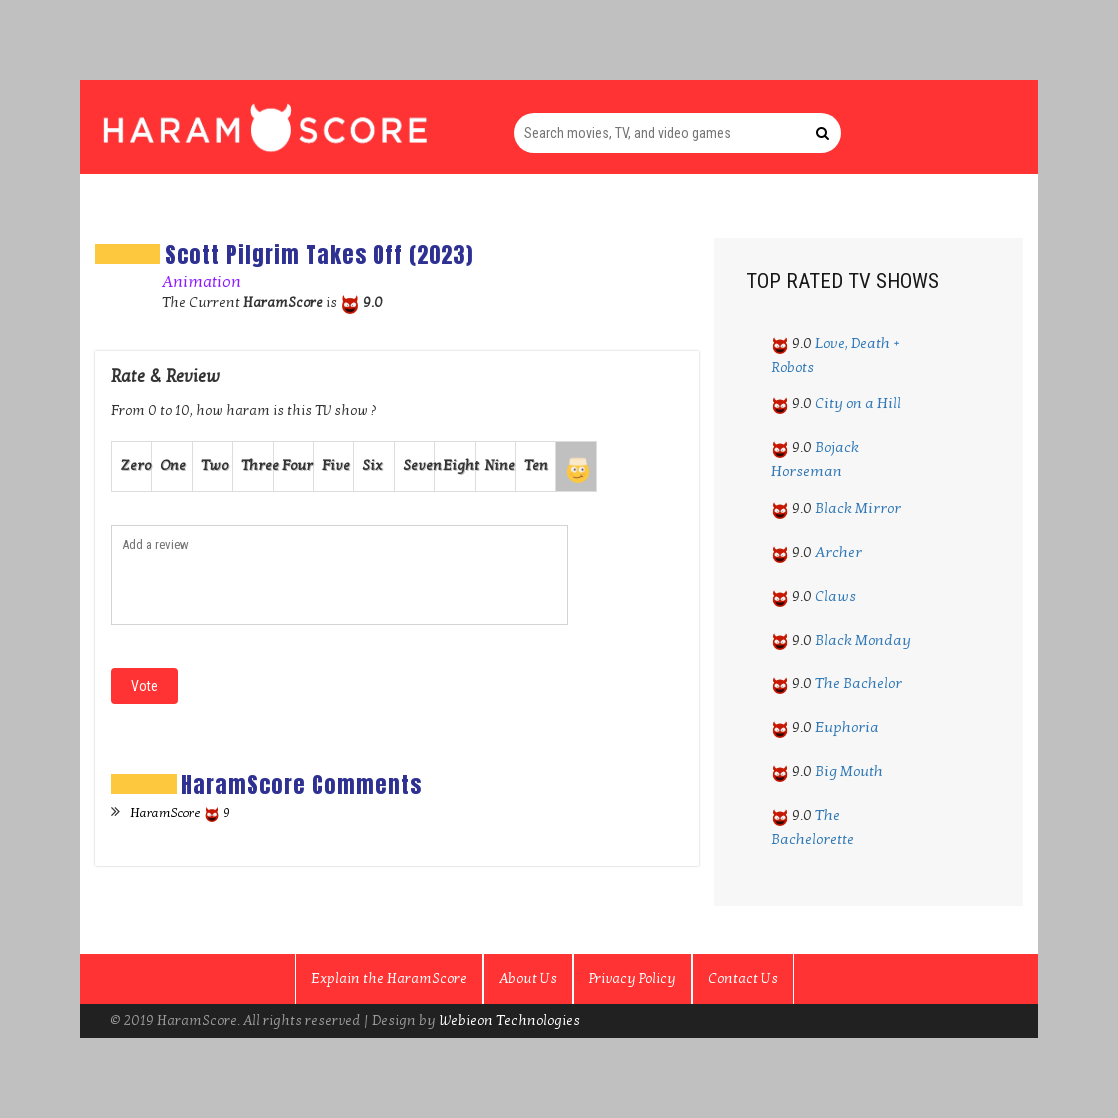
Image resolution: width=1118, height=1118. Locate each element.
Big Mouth (849, 771)
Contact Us (743, 978)
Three (257, 465)
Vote (144, 686)
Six (372, 465)
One (173, 465)
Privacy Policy (632, 978)
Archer (838, 552)
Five (336, 465)
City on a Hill (858, 403)
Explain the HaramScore (389, 978)
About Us (528, 978)
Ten (536, 465)
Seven (419, 465)
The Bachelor (858, 683)
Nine (499, 465)
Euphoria (847, 727)
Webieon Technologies (509, 1020)
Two (214, 465)
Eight (459, 465)
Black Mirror (858, 508)
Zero (135, 465)
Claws (835, 596)
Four (297, 465)
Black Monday (863, 640)
